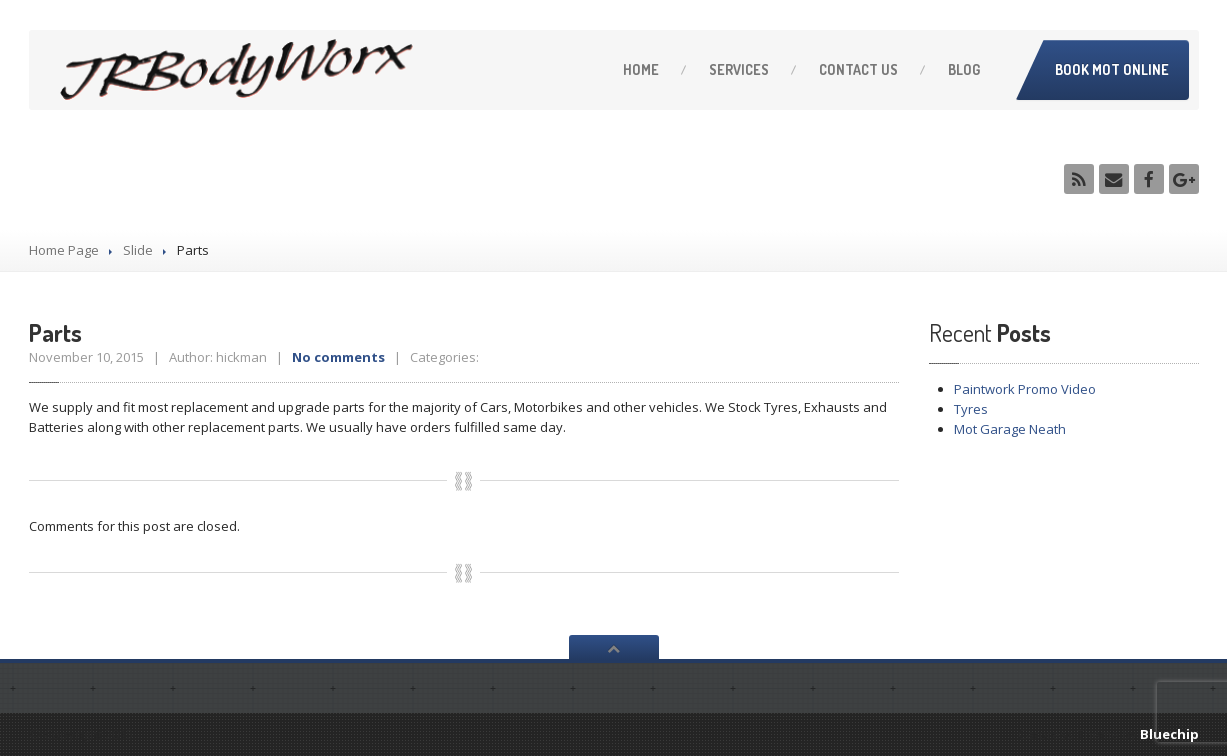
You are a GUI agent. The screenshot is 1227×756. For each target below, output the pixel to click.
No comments (338, 357)
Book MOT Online (1112, 69)
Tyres (971, 409)
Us (858, 69)
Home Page (64, 250)
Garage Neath (1010, 429)
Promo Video (1025, 389)
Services (739, 69)
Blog (964, 69)
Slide (138, 250)
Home (641, 69)
